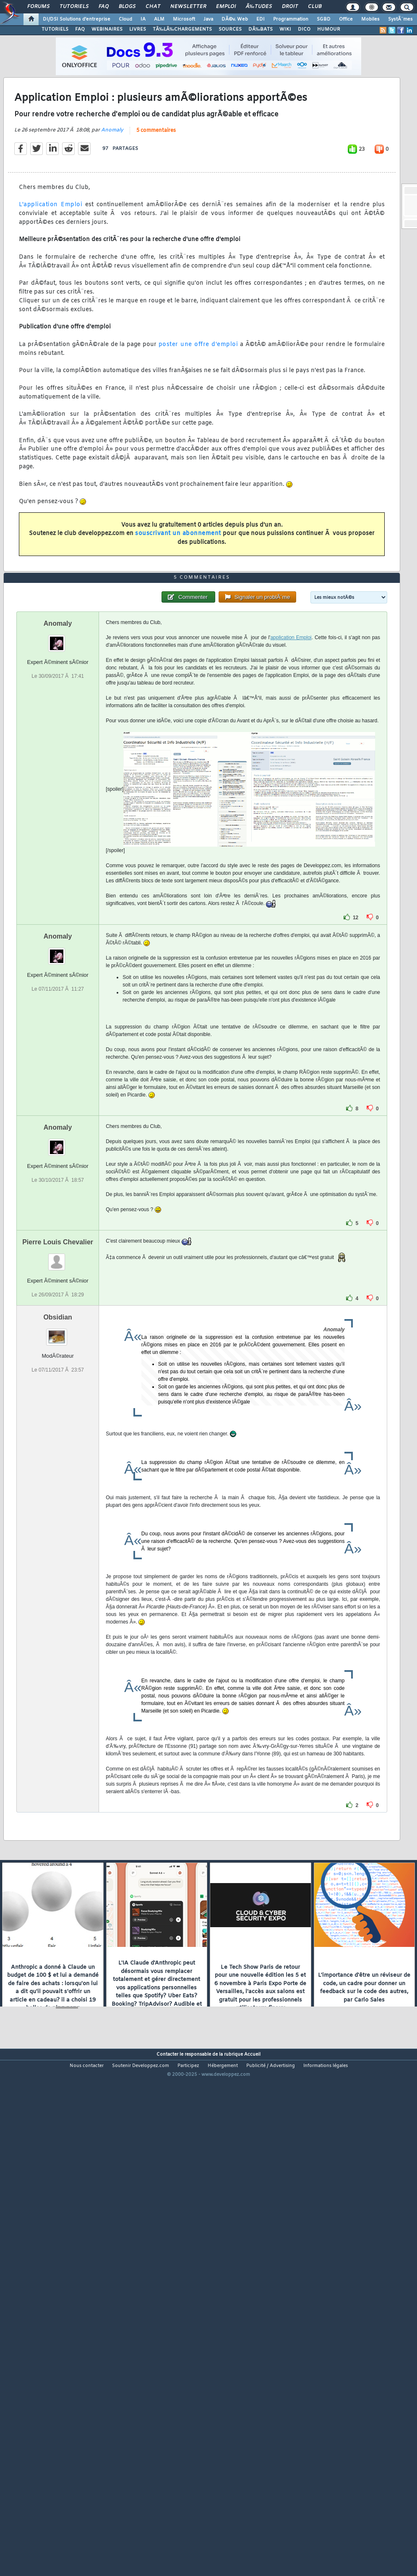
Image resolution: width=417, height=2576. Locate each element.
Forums (38, 6)
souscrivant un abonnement (178, 601)
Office (346, 19)
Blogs (127, 6)
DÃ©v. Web (235, 19)
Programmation (290, 19)
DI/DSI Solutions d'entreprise (76, 19)
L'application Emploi (50, 272)
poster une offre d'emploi (198, 412)
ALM (159, 19)
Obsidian (57, 1518)
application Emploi (290, 839)
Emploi (226, 6)
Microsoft (184, 19)
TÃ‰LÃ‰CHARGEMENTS (182, 29)
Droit (290, 6)
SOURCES (230, 29)
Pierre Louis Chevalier (57, 1443)
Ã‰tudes (259, 6)
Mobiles (370, 19)
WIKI (285, 29)
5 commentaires (156, 197)
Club (314, 6)
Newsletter (188, 6)
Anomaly (112, 197)
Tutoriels (74, 6)
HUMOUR (328, 29)
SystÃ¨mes (400, 19)
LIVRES (137, 29)
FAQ (103, 6)
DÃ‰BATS (260, 29)
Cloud (125, 19)
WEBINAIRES (106, 29)
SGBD (324, 19)
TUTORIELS (55, 29)
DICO (304, 29)
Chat (153, 6)
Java (208, 19)
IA (143, 19)
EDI (260, 19)
